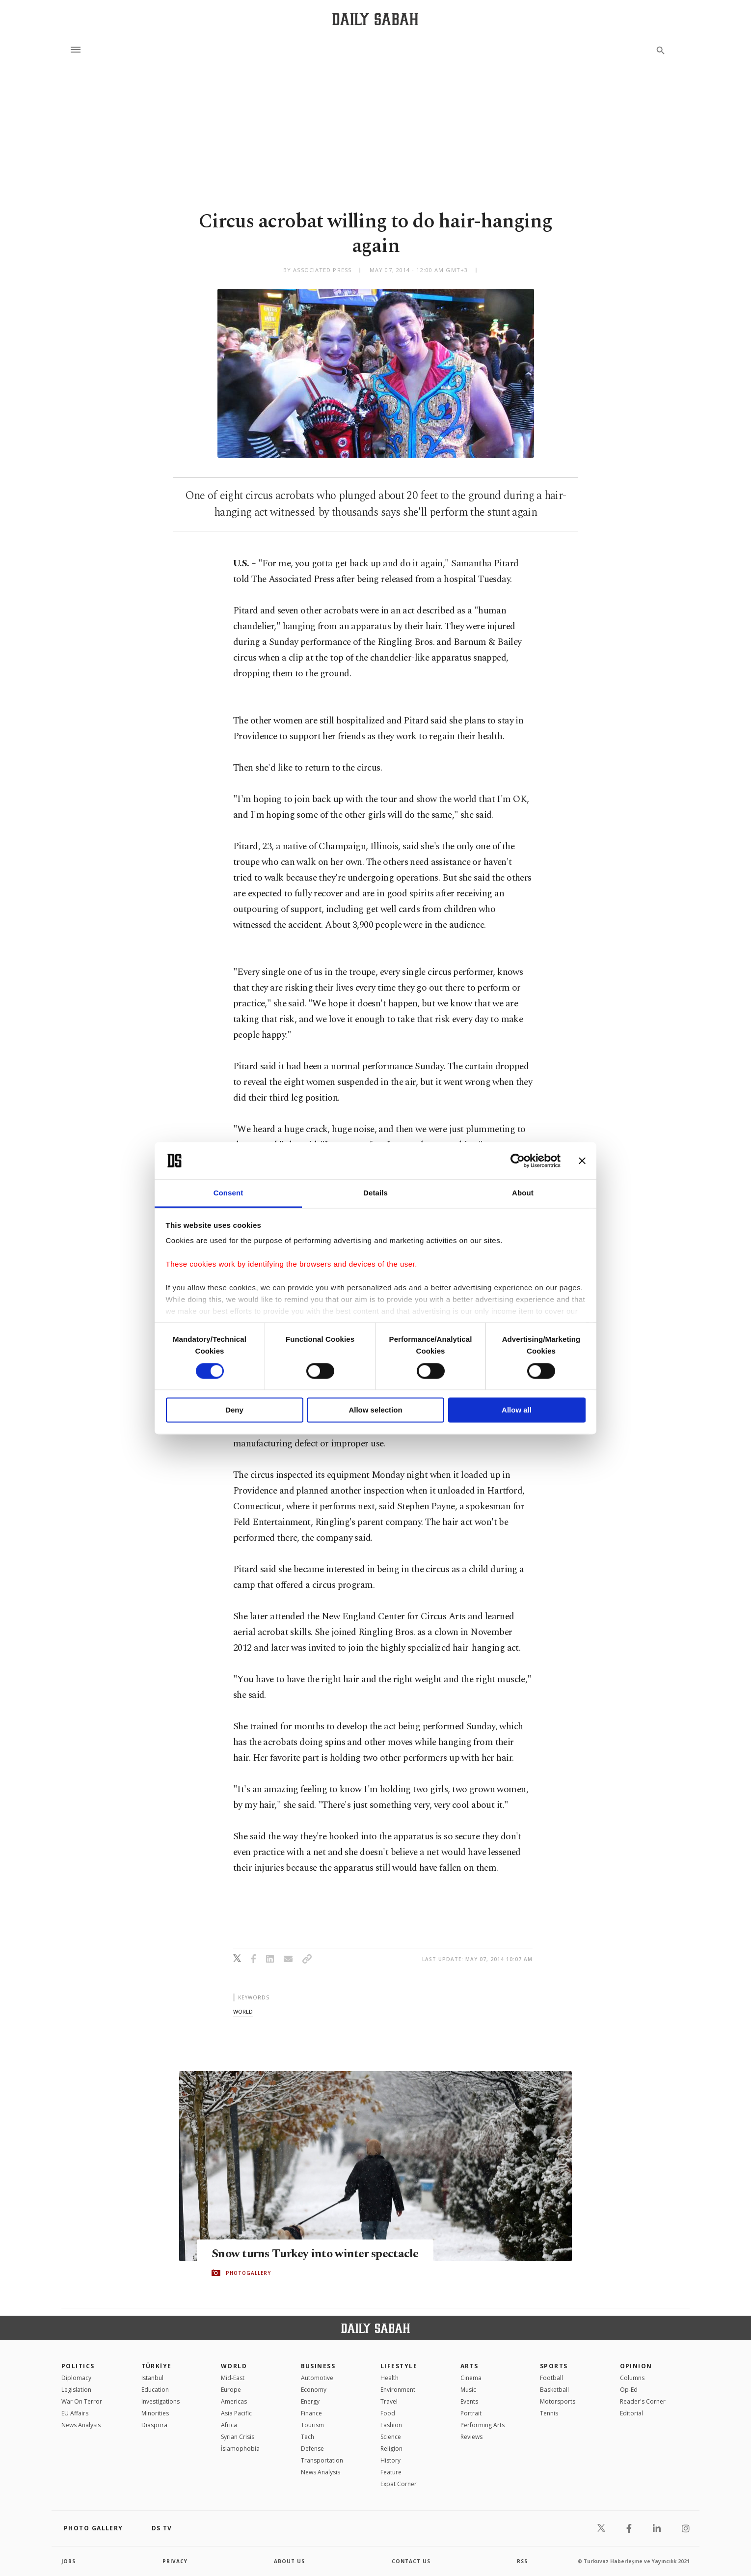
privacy (175, 2561)
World (234, 2366)
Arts (469, 2366)
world (243, 2011)
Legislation (76, 2389)
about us (289, 2561)
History (390, 2460)
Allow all (517, 1410)
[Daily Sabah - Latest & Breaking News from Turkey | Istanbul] (375, 19)
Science (390, 2437)
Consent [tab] (228, 1193)
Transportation (322, 2460)
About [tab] (523, 1193)
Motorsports (557, 2401)
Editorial (631, 2413)
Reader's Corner (643, 2401)
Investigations (160, 2401)
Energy (310, 2401)
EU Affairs (74, 2413)
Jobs (68, 2561)
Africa (229, 2425)
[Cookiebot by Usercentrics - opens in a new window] (518, 1160)
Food (387, 2413)
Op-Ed (629, 2389)
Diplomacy (76, 2378)
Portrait (471, 2413)
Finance (311, 2413)
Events (469, 2401)
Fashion (391, 2425)
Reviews (471, 2437)
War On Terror (81, 2401)
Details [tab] (375, 1193)
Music (468, 2389)
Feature (391, 2472)
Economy (313, 2389)
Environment (397, 2389)
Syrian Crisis (237, 2437)
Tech (307, 2437)
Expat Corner (398, 2484)
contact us (411, 2561)
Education (155, 2389)
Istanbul (152, 2378)
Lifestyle (398, 2366)
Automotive (317, 2378)
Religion (391, 2448)
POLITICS (78, 2366)
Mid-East (232, 2378)
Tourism (312, 2425)
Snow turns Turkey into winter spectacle (318, 2253)
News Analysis (81, 2425)
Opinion (636, 2366)
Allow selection (375, 1410)
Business (318, 2366)
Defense (312, 2448)
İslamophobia (240, 2448)
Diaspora (154, 2425)
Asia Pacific (236, 2413)
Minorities (155, 2413)
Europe (231, 2389)
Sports (554, 2366)
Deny (234, 1410)
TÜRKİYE (156, 2366)
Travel (389, 2401)
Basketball (554, 2389)
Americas (234, 2401)
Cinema (471, 2378)
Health (389, 2378)
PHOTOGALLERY (248, 2273)
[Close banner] (582, 1160)
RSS (522, 2561)
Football (551, 2378)
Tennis (549, 2413)
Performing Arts (482, 2425)
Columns (632, 2378)
